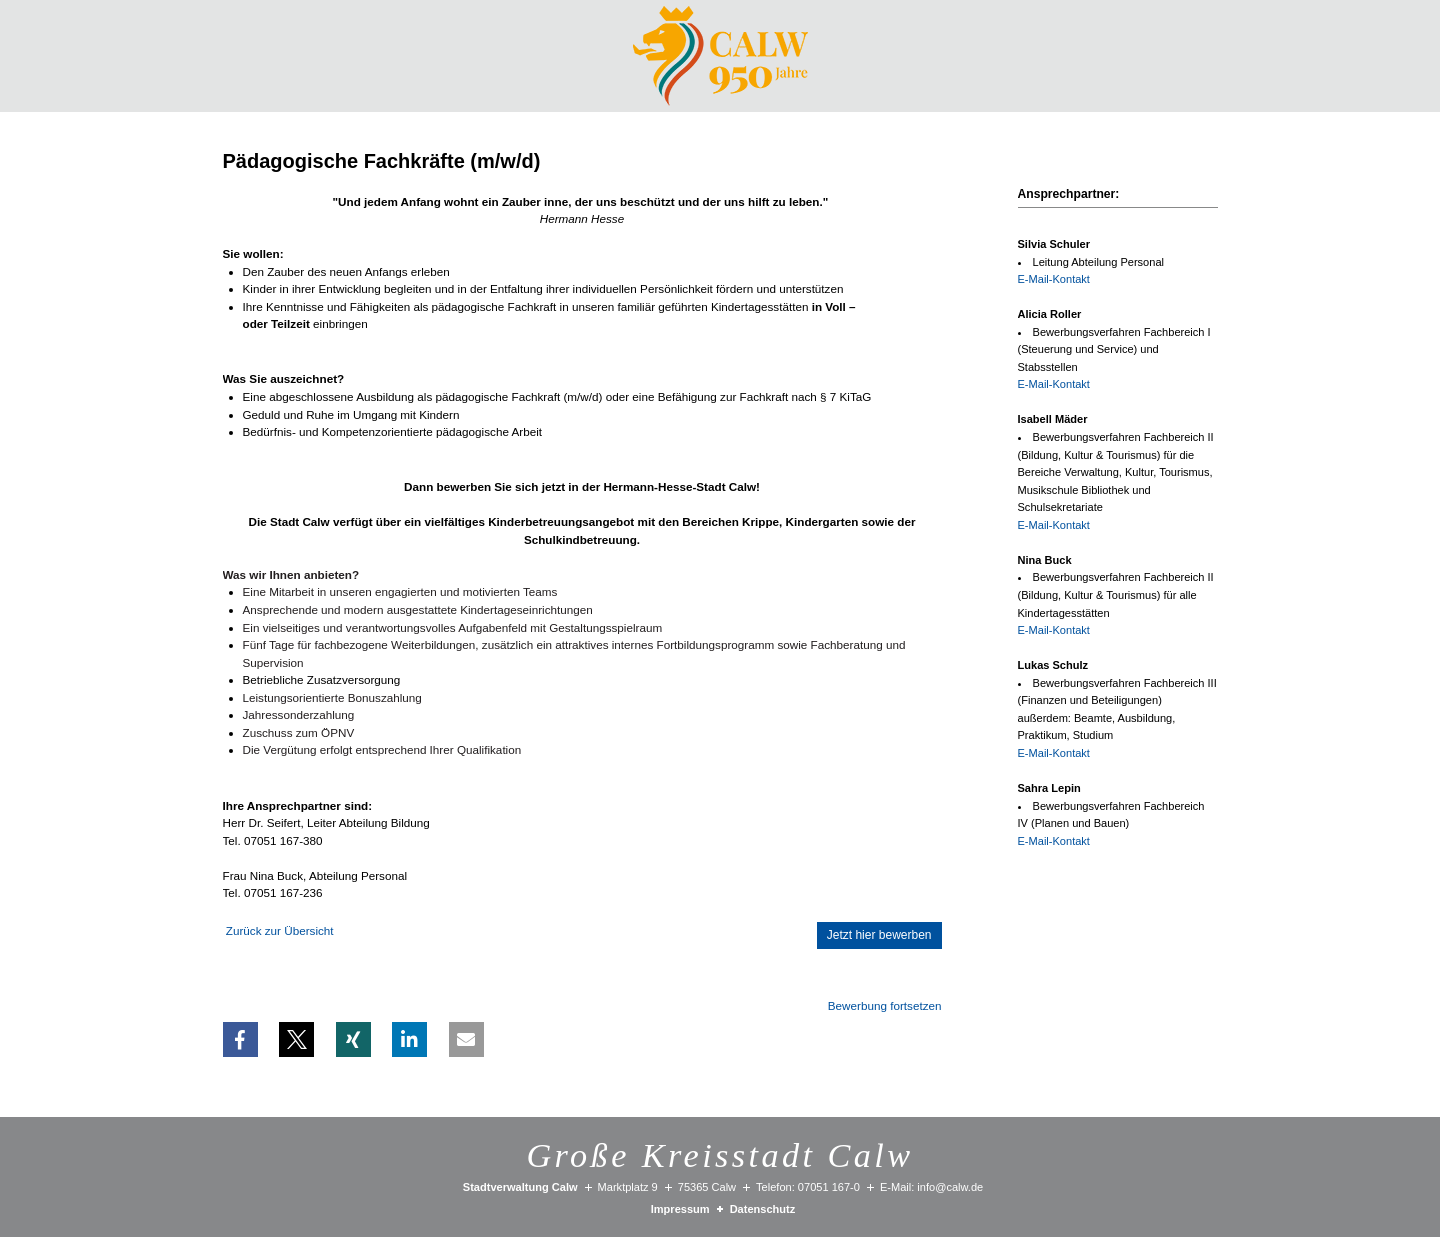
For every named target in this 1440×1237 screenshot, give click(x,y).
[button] (240, 1039)
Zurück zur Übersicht (280, 930)
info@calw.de (950, 1187)
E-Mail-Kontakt (1054, 279)
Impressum (680, 1209)
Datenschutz (763, 1209)
